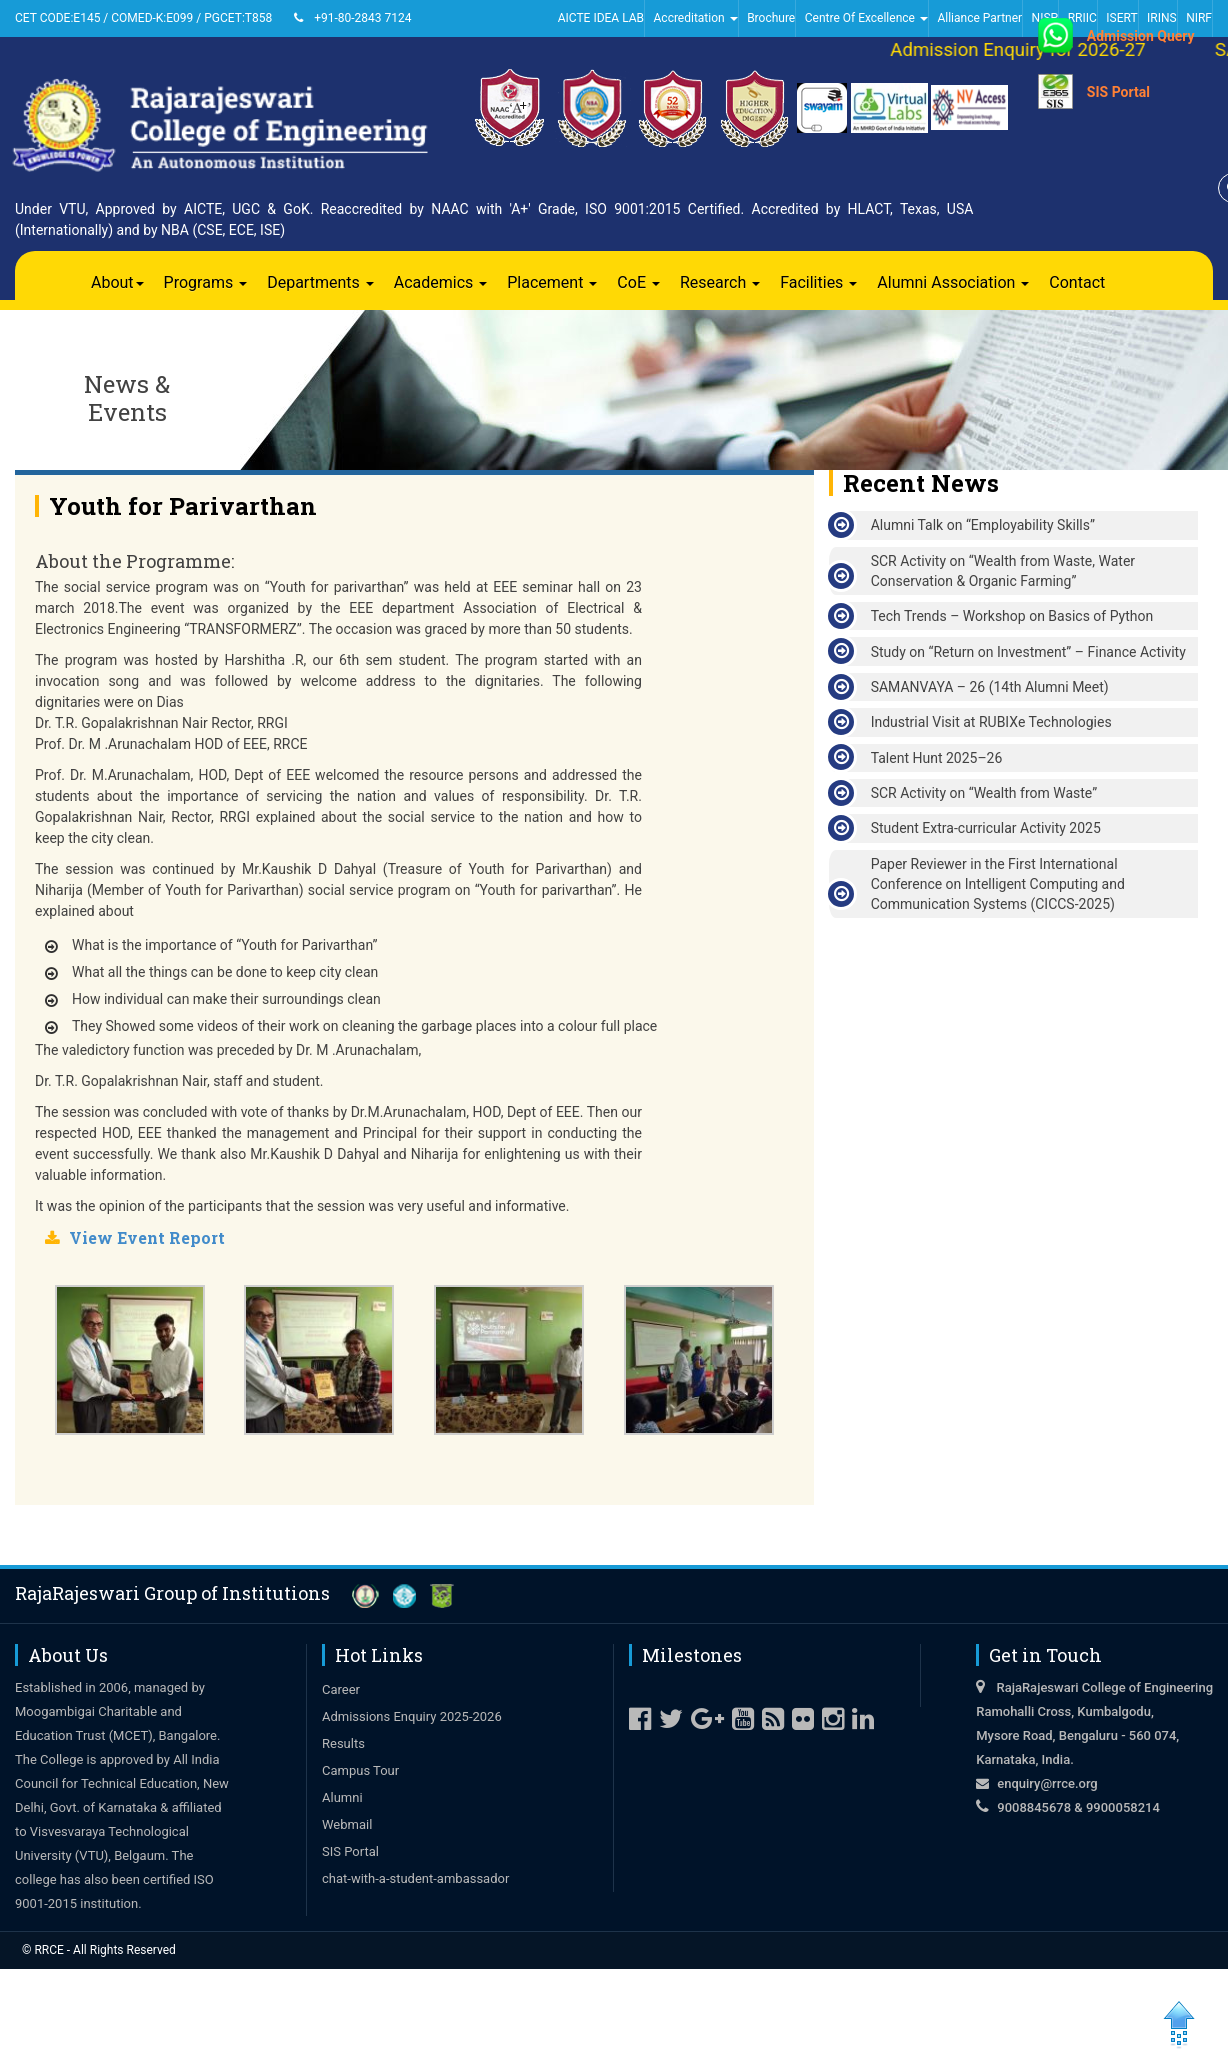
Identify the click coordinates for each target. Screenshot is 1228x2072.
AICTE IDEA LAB (601, 18)
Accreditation (696, 18)
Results (343, 1743)
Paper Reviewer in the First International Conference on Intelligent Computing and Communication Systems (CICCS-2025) (998, 884)
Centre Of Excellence (866, 18)
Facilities (818, 282)
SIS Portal (1118, 92)
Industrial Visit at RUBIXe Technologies (991, 722)
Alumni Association (953, 282)
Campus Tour (360, 1770)
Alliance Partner (979, 18)
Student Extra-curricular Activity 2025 (986, 828)
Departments (320, 282)
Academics (441, 282)
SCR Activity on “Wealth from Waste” (984, 793)
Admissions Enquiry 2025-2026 (412, 1716)
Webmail (347, 1824)
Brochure (771, 18)
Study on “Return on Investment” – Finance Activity (1028, 652)
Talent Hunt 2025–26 (937, 758)
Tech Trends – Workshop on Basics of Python (1012, 616)
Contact (1077, 282)
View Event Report (147, 1237)
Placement (552, 282)
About (117, 282)
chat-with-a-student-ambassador (415, 1878)
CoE (638, 282)
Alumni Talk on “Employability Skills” (983, 525)
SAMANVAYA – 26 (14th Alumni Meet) (990, 687)
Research (720, 282)
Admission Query (1141, 36)
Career (341, 1689)
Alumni (342, 1797)
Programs (206, 282)
